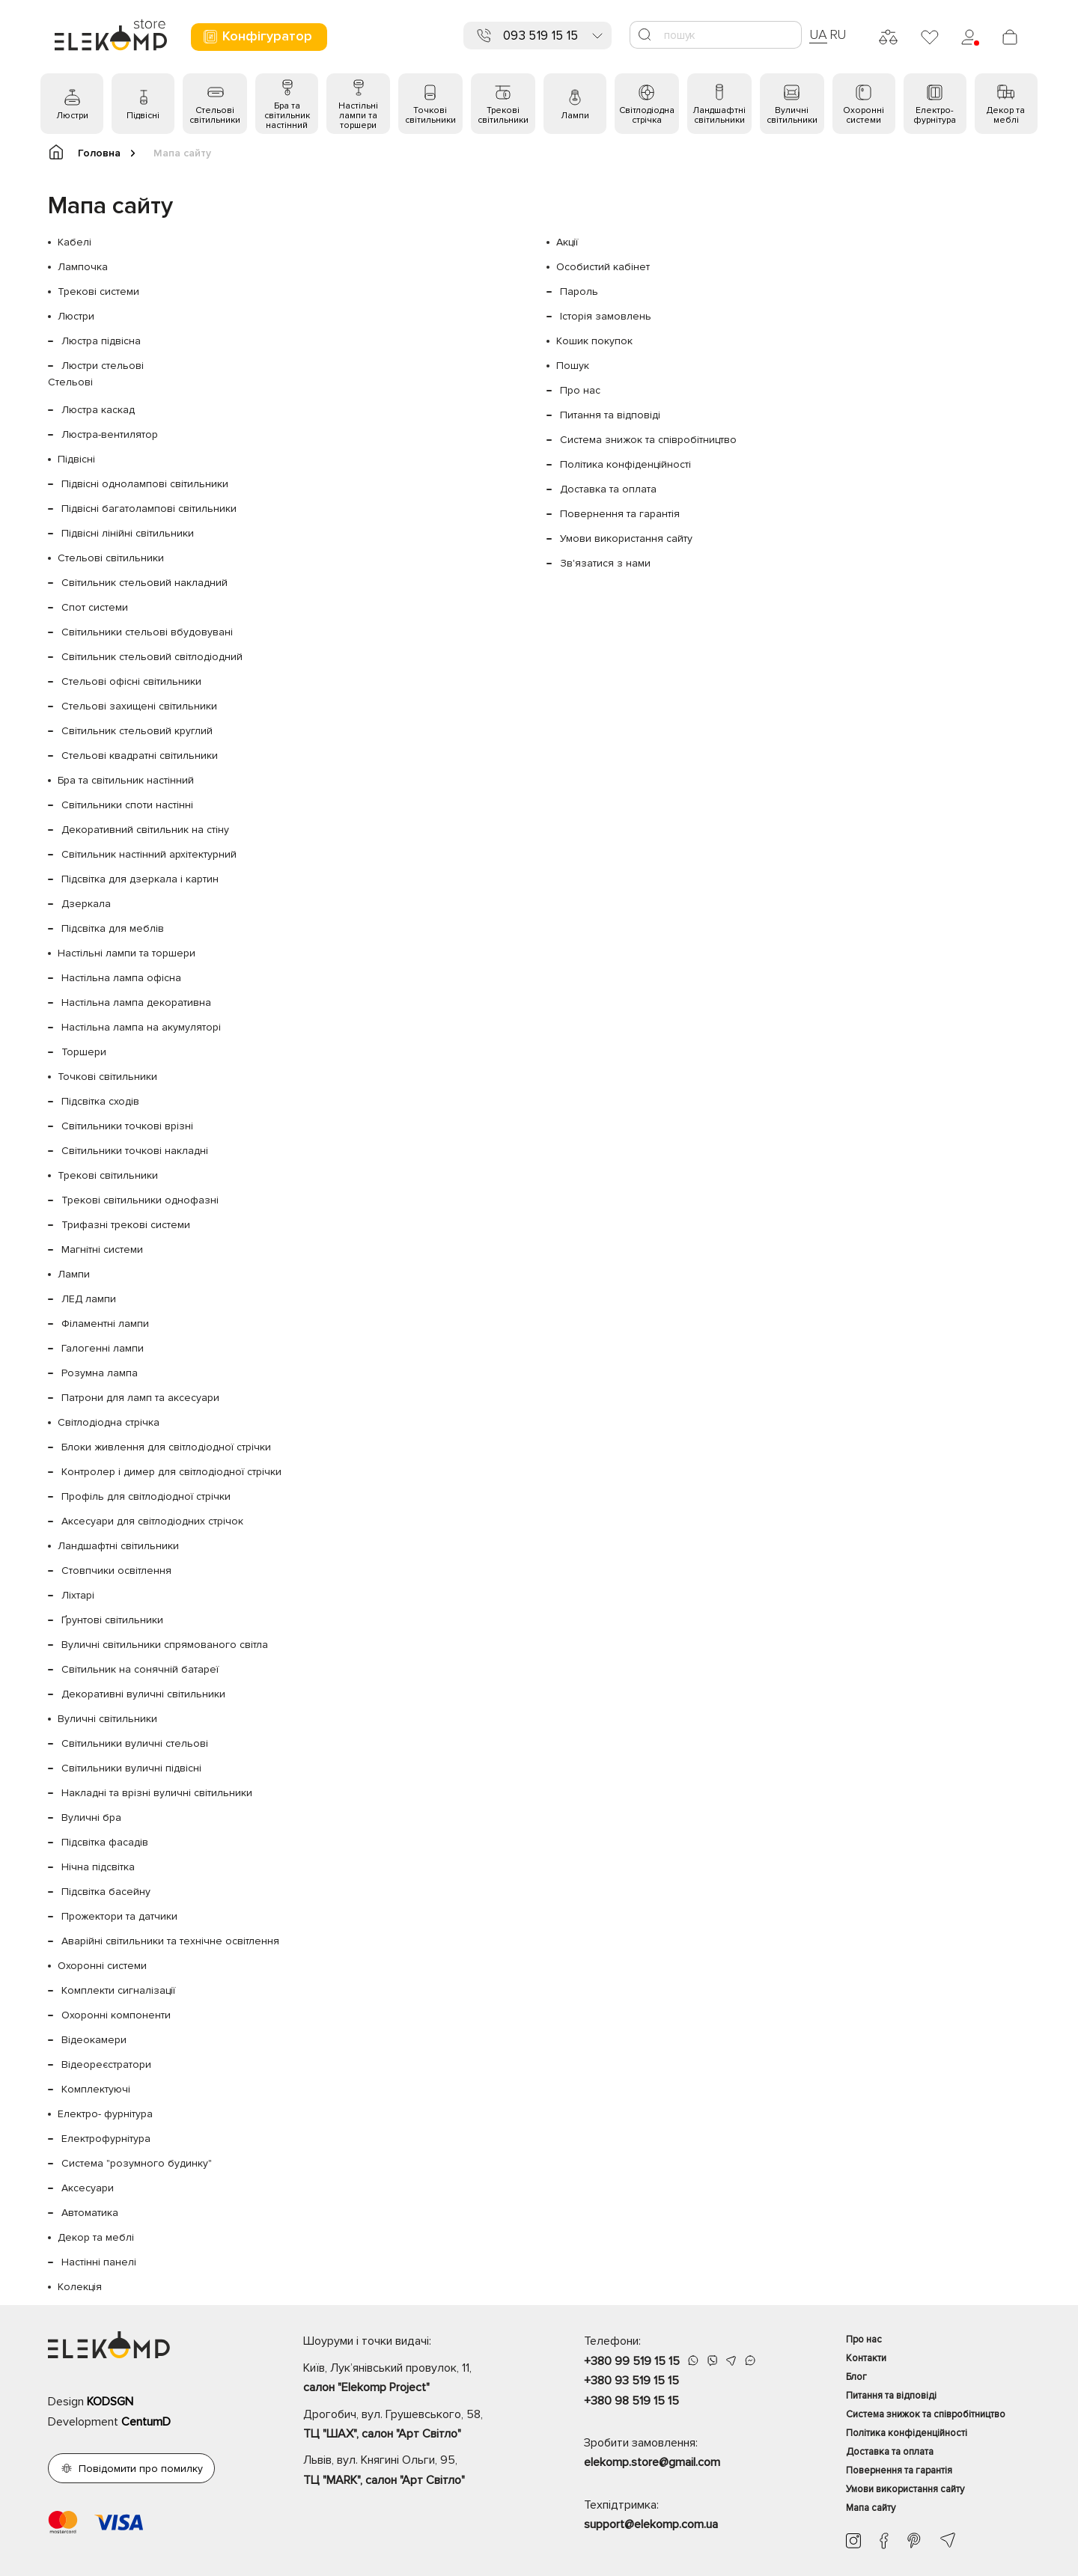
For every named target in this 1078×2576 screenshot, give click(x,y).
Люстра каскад (98, 409)
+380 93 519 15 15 (631, 2380)
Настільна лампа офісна (121, 977)
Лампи (575, 115)
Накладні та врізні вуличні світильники (156, 1792)
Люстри (72, 115)
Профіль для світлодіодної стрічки (146, 1496)
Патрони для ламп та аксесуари (140, 1397)
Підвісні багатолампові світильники (149, 508)
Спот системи (94, 607)
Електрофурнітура (105, 2138)
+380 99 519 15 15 (632, 2361)
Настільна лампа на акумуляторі (141, 1027)
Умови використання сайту (626, 538)
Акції (567, 242)
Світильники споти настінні (127, 805)
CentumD (146, 2421)
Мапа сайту (870, 2508)
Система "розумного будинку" (136, 2163)
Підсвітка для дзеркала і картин (140, 879)
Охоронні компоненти (116, 2015)
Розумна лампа (99, 1373)
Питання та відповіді (610, 415)
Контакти (866, 2358)
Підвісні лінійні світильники (127, 533)
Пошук (572, 365)
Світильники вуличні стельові (134, 1743)
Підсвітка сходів (100, 1101)
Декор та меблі (1006, 115)
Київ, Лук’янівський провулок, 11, (417, 2379)
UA (818, 34)
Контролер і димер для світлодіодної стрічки (171, 1471)
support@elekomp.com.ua (651, 2524)
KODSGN (110, 2401)
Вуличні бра (91, 1817)
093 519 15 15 (540, 35)
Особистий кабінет (603, 266)
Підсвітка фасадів (104, 1842)
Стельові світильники (214, 115)
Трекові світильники (503, 115)
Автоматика (89, 2212)
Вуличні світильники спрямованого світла (164, 1644)
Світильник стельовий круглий (137, 730)
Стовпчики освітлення (116, 1570)
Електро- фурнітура (934, 115)
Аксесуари (87, 2188)
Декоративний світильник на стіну (145, 829)
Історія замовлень (605, 316)
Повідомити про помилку (141, 2468)
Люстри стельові (102, 365)
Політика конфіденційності (625, 464)
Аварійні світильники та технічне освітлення (170, 1941)
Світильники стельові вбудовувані (147, 632)
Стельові (70, 382)
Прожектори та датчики (119, 1916)
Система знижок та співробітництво (648, 439)
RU (838, 34)
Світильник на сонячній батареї (140, 1669)
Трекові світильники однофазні (140, 1200)
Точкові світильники (430, 115)
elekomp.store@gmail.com (652, 2462)
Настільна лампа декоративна (136, 1002)
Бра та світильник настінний (287, 115)
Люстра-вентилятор (109, 434)
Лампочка (83, 266)
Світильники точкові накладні (134, 1150)
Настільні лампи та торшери (358, 115)
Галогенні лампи (102, 1348)
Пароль (579, 291)
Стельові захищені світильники (139, 706)
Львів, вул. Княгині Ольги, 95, (417, 2471)
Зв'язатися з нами (605, 563)
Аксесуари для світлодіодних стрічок (152, 1521)
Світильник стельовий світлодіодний (152, 656)
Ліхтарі (77, 1595)
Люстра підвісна (101, 341)
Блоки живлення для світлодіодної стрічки (166, 1447)
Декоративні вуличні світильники (143, 1694)
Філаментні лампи (105, 1323)
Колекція (80, 2286)
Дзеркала (86, 903)
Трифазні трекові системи (125, 1224)
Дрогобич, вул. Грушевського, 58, (417, 2425)
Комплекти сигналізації (118, 1990)
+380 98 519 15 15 (631, 2400)
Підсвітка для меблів (112, 928)
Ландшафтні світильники (719, 115)
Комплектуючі (95, 2089)
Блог (856, 2377)
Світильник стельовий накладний (144, 582)
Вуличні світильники (792, 115)
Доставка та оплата (608, 489)
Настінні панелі (98, 2262)
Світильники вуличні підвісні (131, 1768)
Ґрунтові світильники (112, 1620)
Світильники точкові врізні (127, 1126)
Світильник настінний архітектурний (149, 854)
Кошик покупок (594, 341)
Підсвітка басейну (105, 1891)
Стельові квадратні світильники (139, 755)
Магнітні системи (102, 1249)
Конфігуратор (257, 36)
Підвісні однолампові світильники (144, 483)
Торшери (83, 1052)
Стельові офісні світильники (131, 681)
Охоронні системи (863, 115)
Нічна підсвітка (98, 1867)
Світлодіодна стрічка (646, 115)
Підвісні (143, 115)
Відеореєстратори (106, 2064)
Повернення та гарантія (620, 513)
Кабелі (74, 242)
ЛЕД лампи (88, 1298)
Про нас (580, 390)
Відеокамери (94, 2039)
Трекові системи (98, 291)
